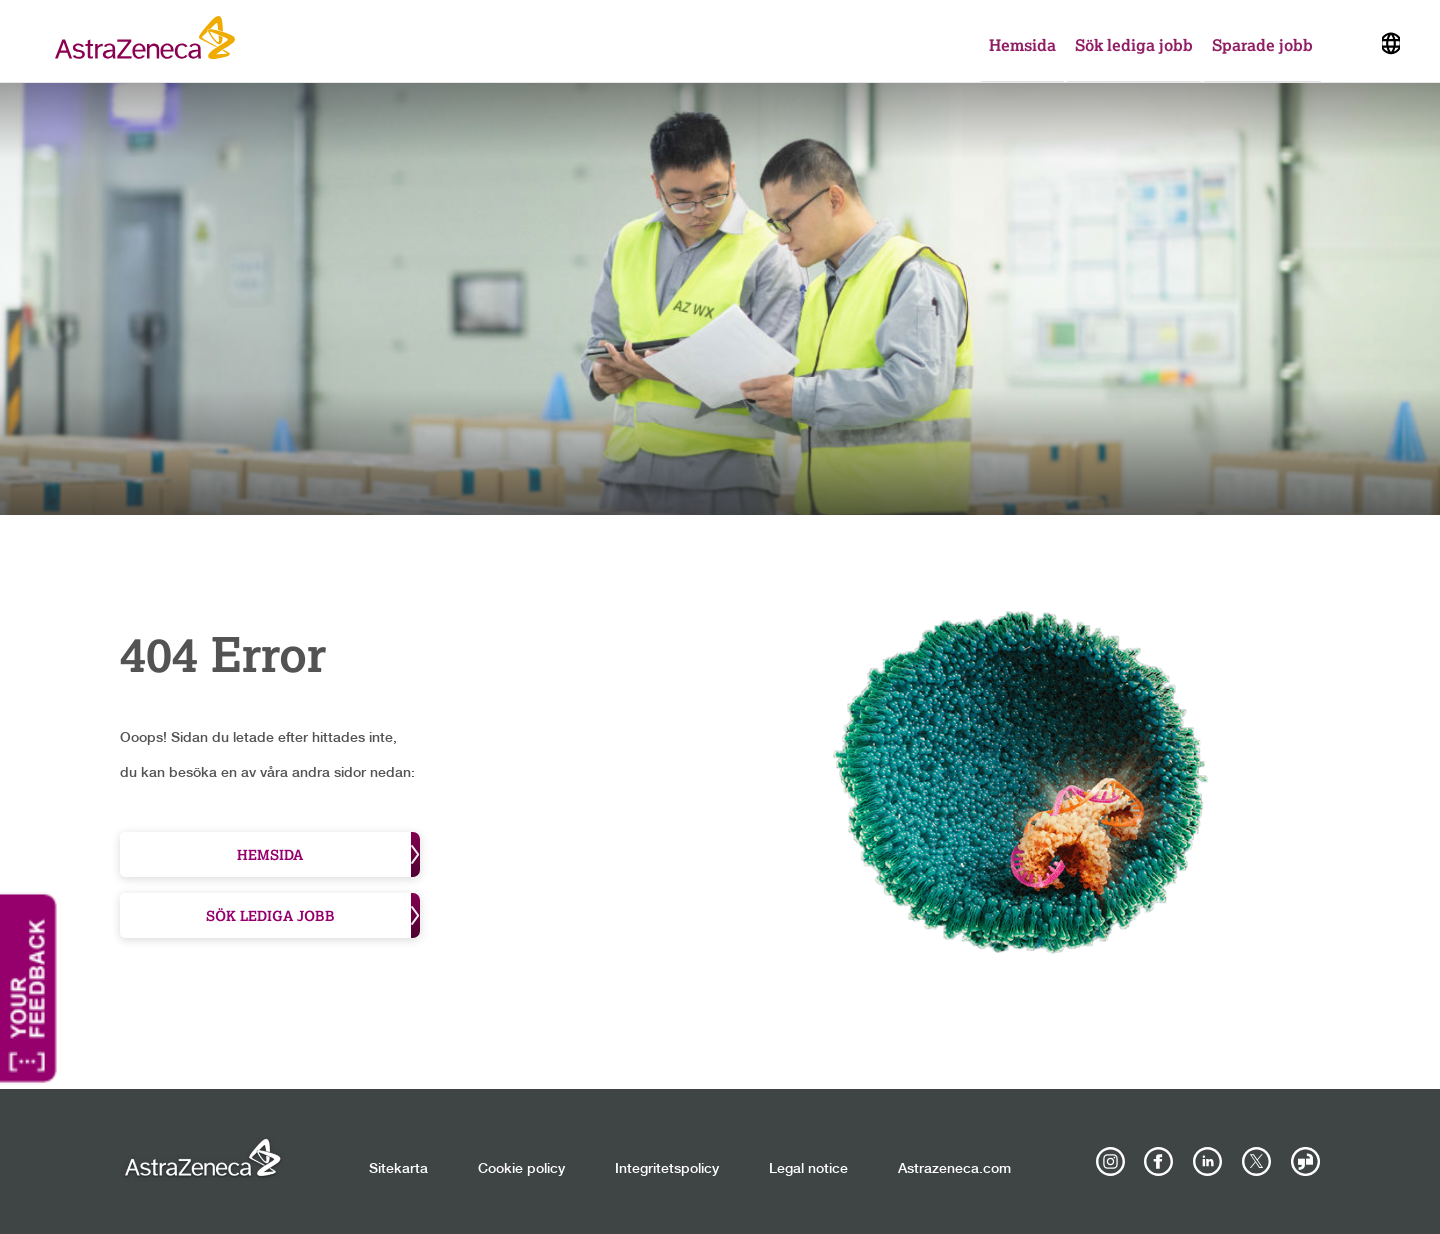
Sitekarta (398, 1169)
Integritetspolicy (667, 1169)
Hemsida (1022, 44)
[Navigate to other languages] (1391, 41)
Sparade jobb (1262, 44)
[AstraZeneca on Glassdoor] (1305, 1162)
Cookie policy (521, 1169)
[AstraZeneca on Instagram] (1110, 1162)
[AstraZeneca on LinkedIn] (1208, 1162)
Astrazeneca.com (954, 1169)
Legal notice (808, 1169)
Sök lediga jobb (1134, 44)
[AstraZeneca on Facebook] (1159, 1162)
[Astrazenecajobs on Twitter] (1256, 1162)
